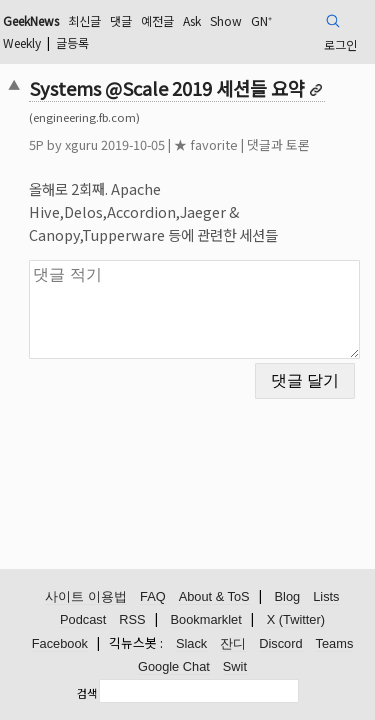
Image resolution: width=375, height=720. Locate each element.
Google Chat (174, 666)
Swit (235, 666)
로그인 (340, 44)
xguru (81, 144)
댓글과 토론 (278, 144)
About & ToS (214, 596)
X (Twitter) (296, 619)
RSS (132, 619)
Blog (288, 596)
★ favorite (206, 144)
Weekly (22, 42)
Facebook (60, 643)
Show (226, 20)
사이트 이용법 (86, 596)
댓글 (121, 20)
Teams (335, 643)
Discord (280, 643)
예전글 (157, 20)
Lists (326, 596)
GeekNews (31, 20)
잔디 (233, 643)
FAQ (153, 596)
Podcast (83, 619)
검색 (87, 693)
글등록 (72, 42)
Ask (192, 20)
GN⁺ (261, 20)
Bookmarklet (206, 619)
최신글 (84, 20)
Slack (191, 643)
